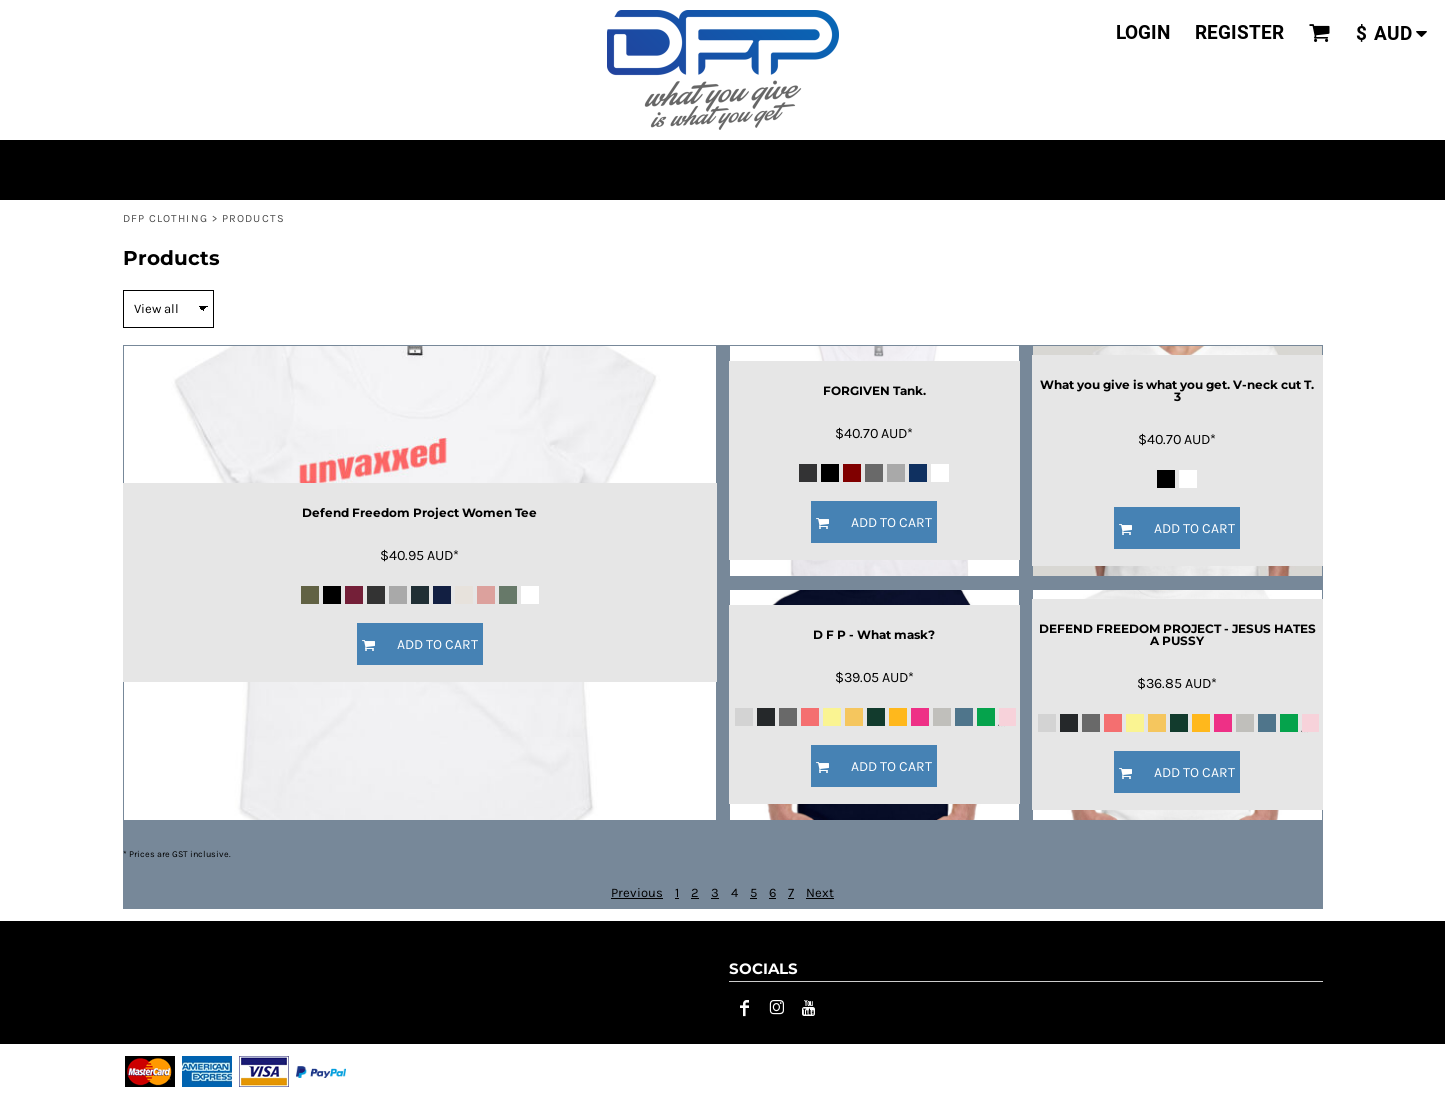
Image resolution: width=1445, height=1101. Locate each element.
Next (820, 892)
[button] (1320, 33)
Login (1143, 32)
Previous (637, 892)
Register (1239, 32)
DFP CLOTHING (165, 218)
